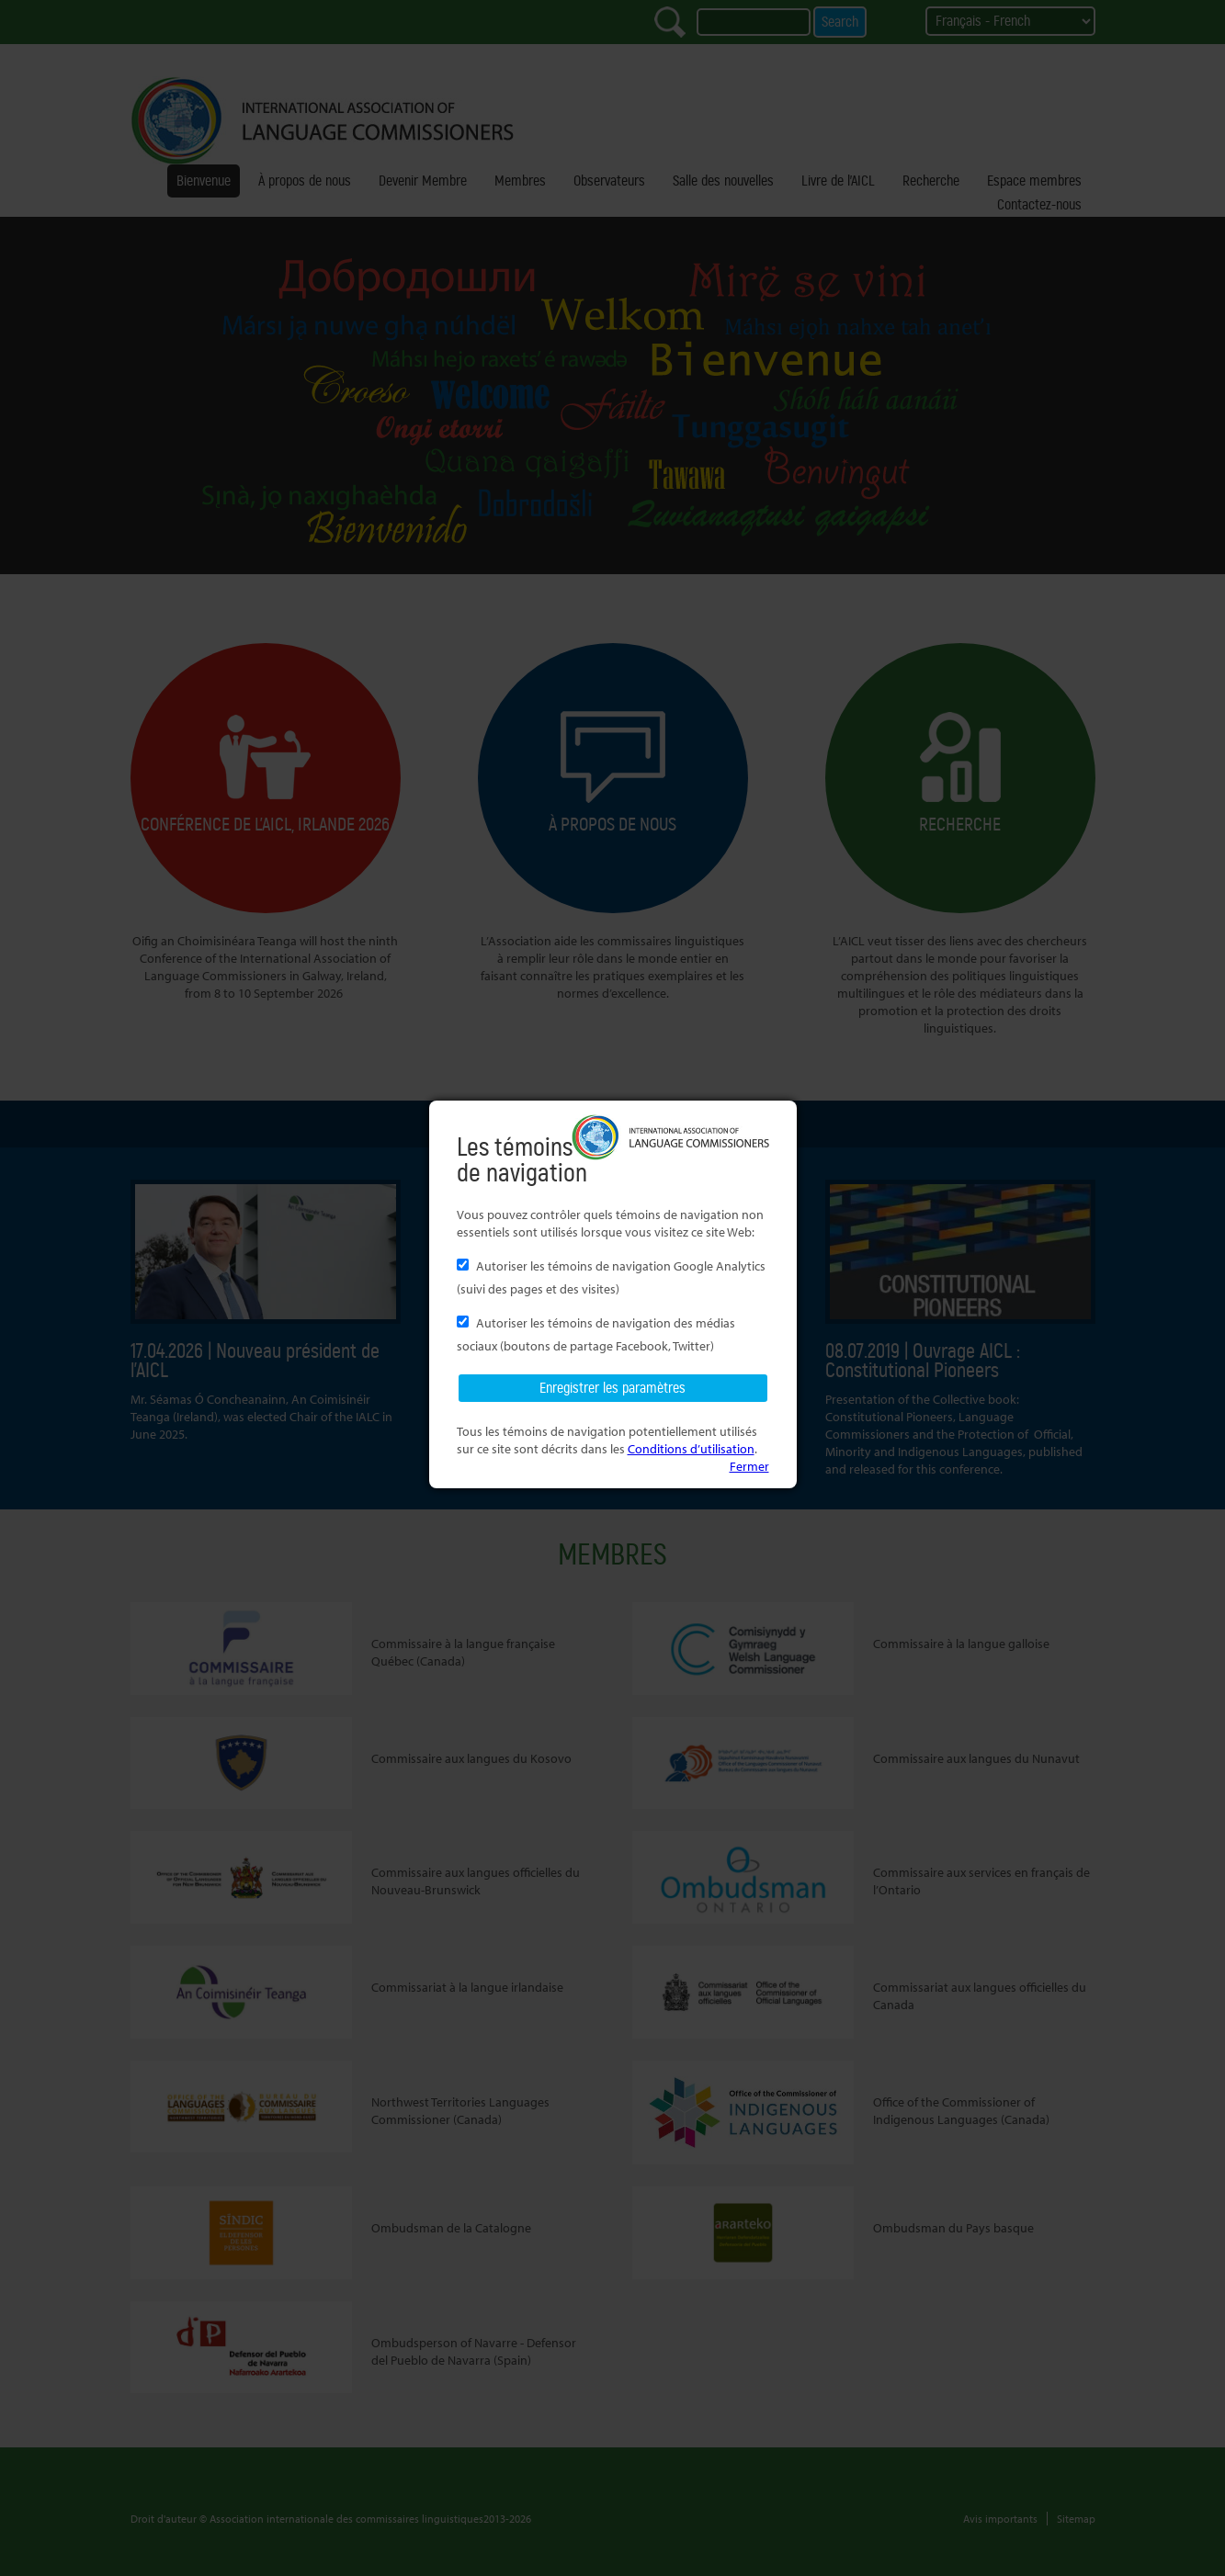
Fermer (749, 1465)
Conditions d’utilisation (691, 1448)
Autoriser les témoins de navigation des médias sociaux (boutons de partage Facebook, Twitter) (596, 1334)
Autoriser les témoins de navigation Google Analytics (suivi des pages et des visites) (611, 1277)
